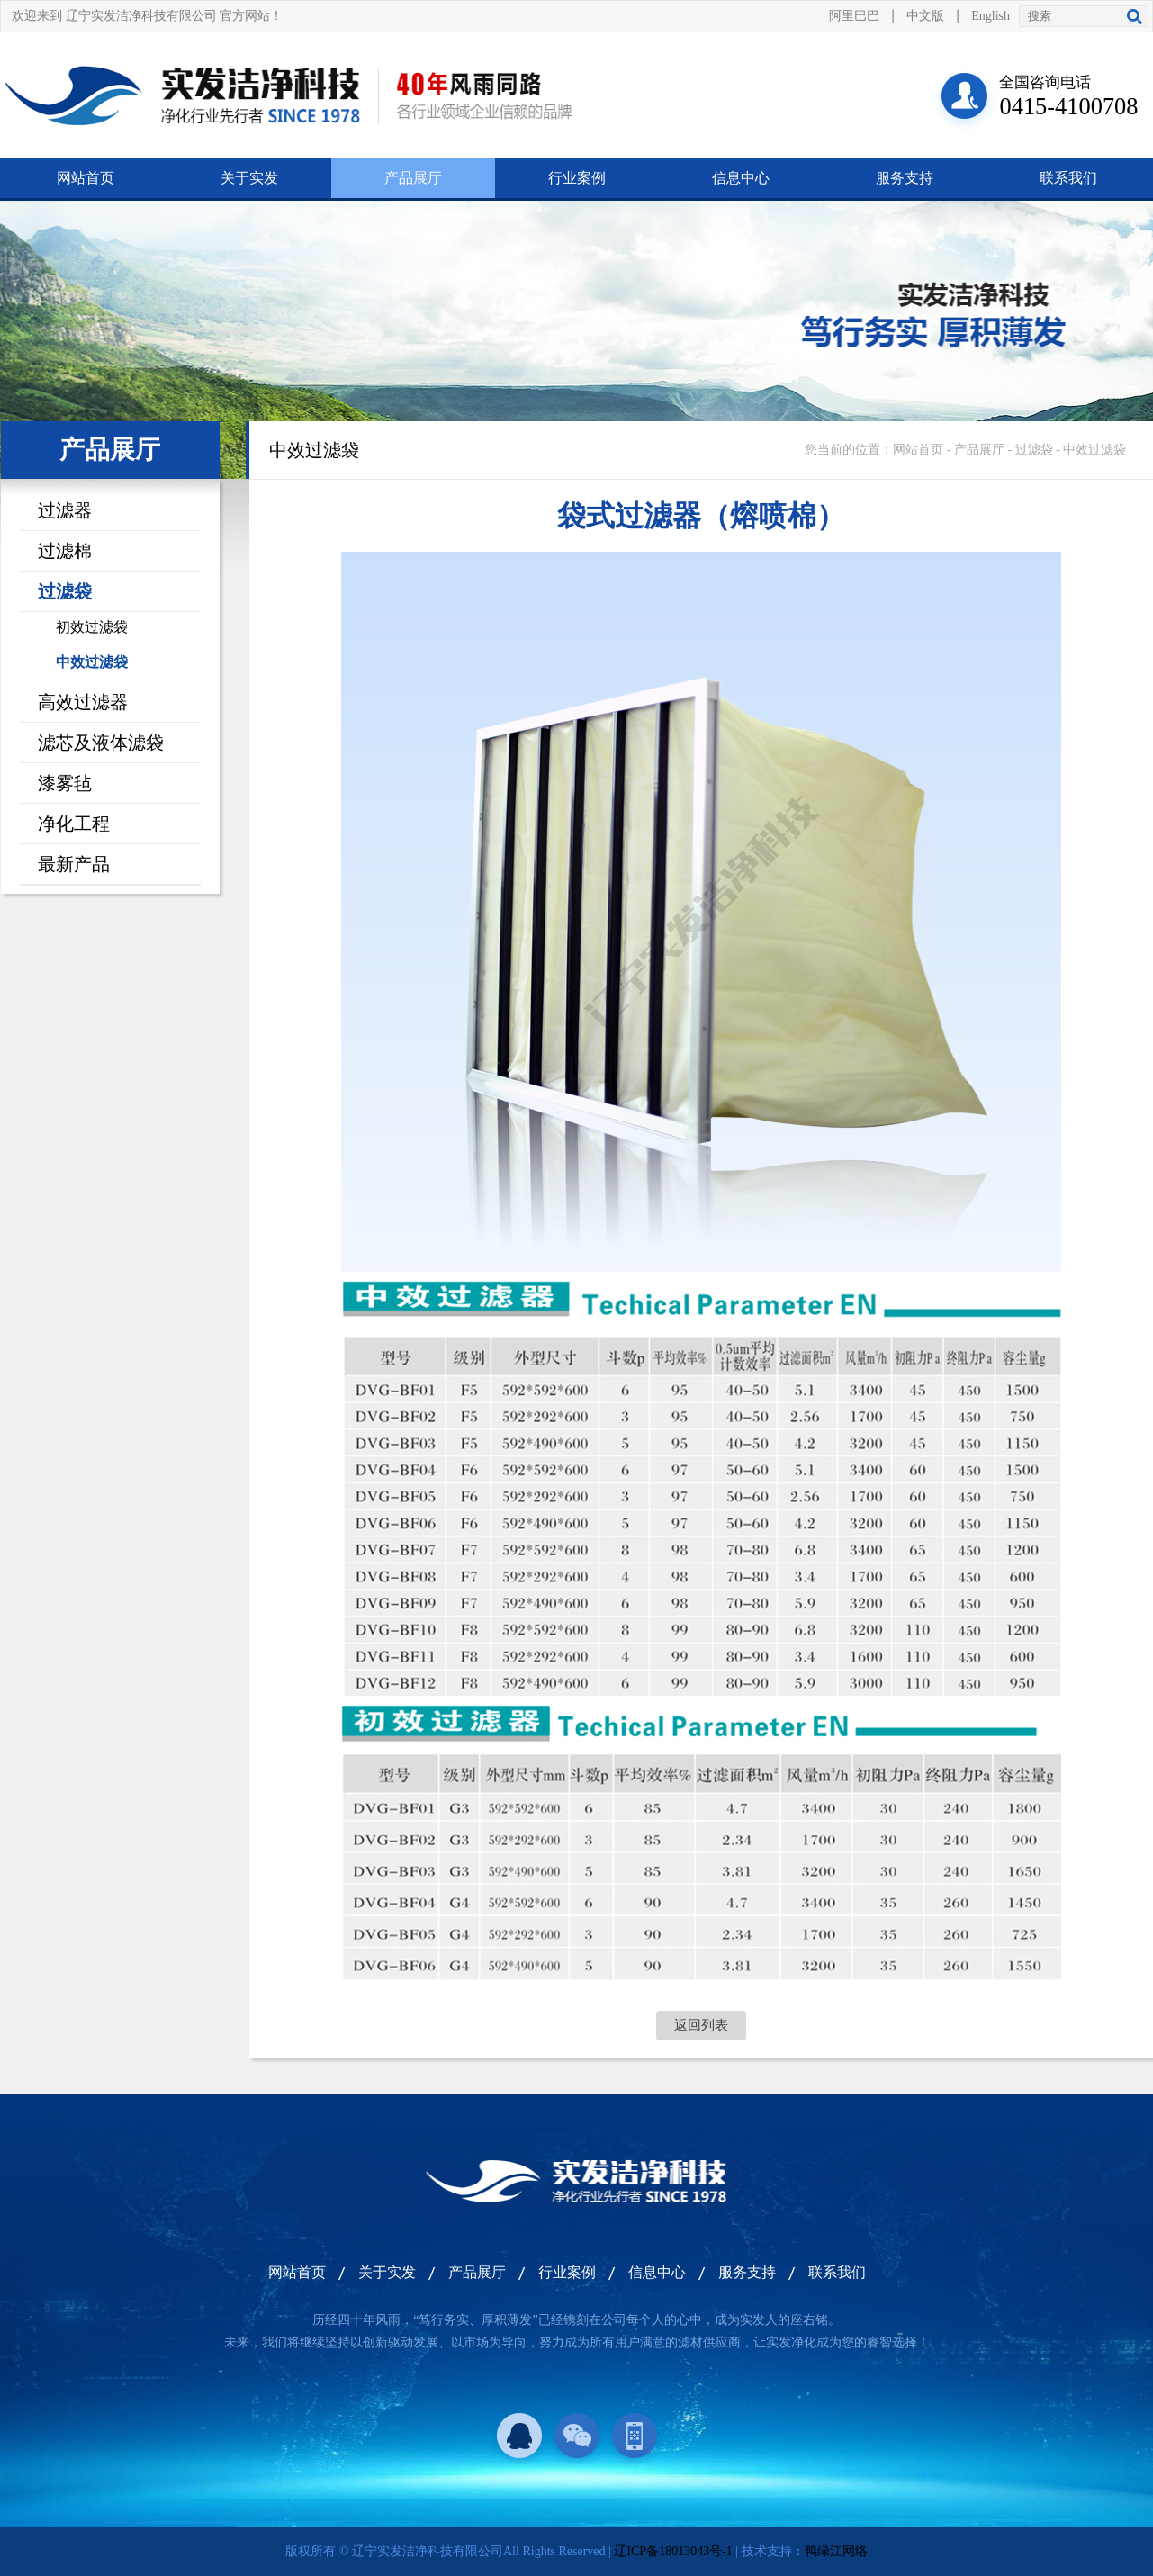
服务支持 (904, 177)
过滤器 (65, 510)
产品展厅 (413, 177)
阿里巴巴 (854, 16)
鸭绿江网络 (836, 2551)
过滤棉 (65, 551)
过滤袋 (65, 591)
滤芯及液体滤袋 (101, 742)
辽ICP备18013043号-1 (673, 2551)
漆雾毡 (65, 783)
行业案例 (577, 177)
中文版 (925, 16)
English (990, 16)
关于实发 (249, 177)
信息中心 (741, 177)
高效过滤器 (83, 702)
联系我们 (1068, 177)
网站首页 (85, 177)
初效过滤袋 (92, 627)
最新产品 (74, 864)
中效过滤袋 (92, 662)
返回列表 (701, 2025)
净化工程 (74, 823)
